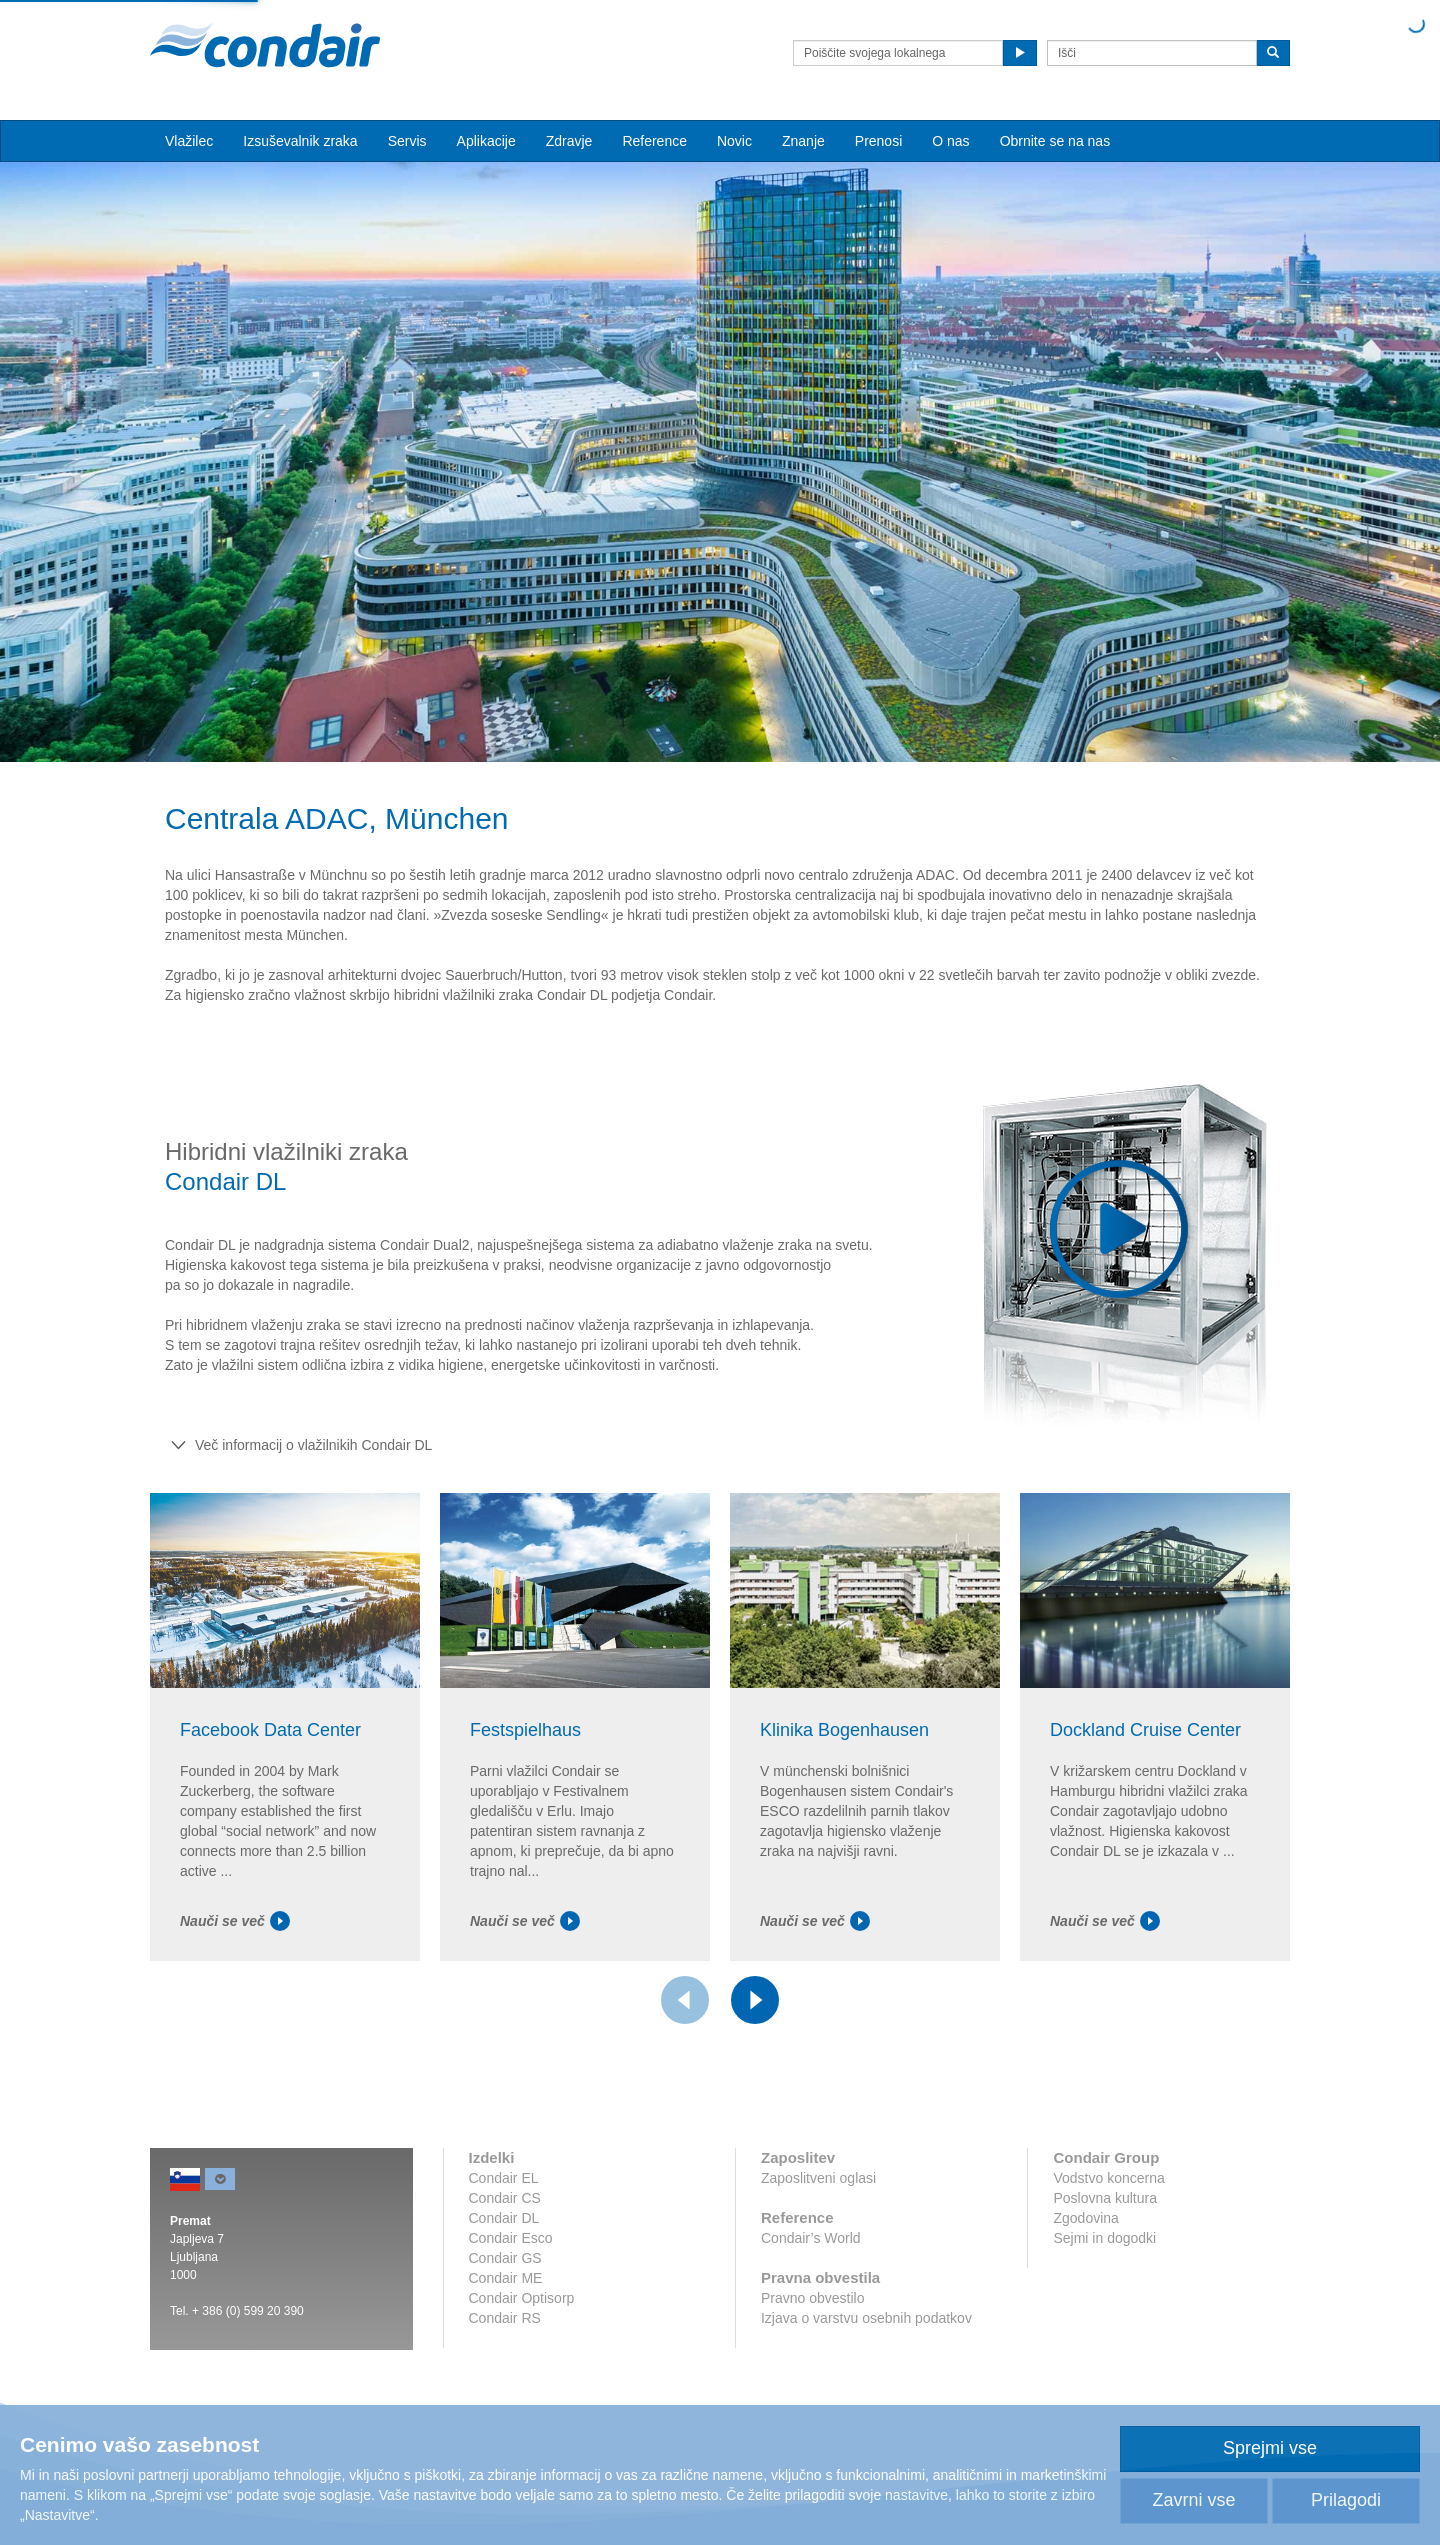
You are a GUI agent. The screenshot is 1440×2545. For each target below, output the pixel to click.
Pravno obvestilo (813, 2298)
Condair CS (505, 2198)
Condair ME (506, 2278)
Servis (407, 141)
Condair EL (504, 2178)
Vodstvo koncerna (1108, 2178)
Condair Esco (511, 2238)
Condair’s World (811, 2238)
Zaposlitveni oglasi (818, 2178)
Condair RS (505, 2318)
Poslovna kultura (1105, 2198)
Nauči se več (235, 1921)
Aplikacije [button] (486, 141)
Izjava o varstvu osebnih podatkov (866, 2318)
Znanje (803, 141)
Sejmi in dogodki (1104, 2238)
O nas (950, 141)
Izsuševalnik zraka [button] (300, 141)
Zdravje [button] (569, 141)
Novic (734, 141)
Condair (265, 45)
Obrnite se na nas (1055, 141)
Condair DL (504, 2218)
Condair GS (505, 2258)
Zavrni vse (1193, 2500)
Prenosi (878, 141)
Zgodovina (1085, 2218)
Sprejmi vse (1270, 2448)
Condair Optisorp (522, 2298)
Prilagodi (1346, 2500)
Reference (654, 141)
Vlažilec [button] (189, 141)
